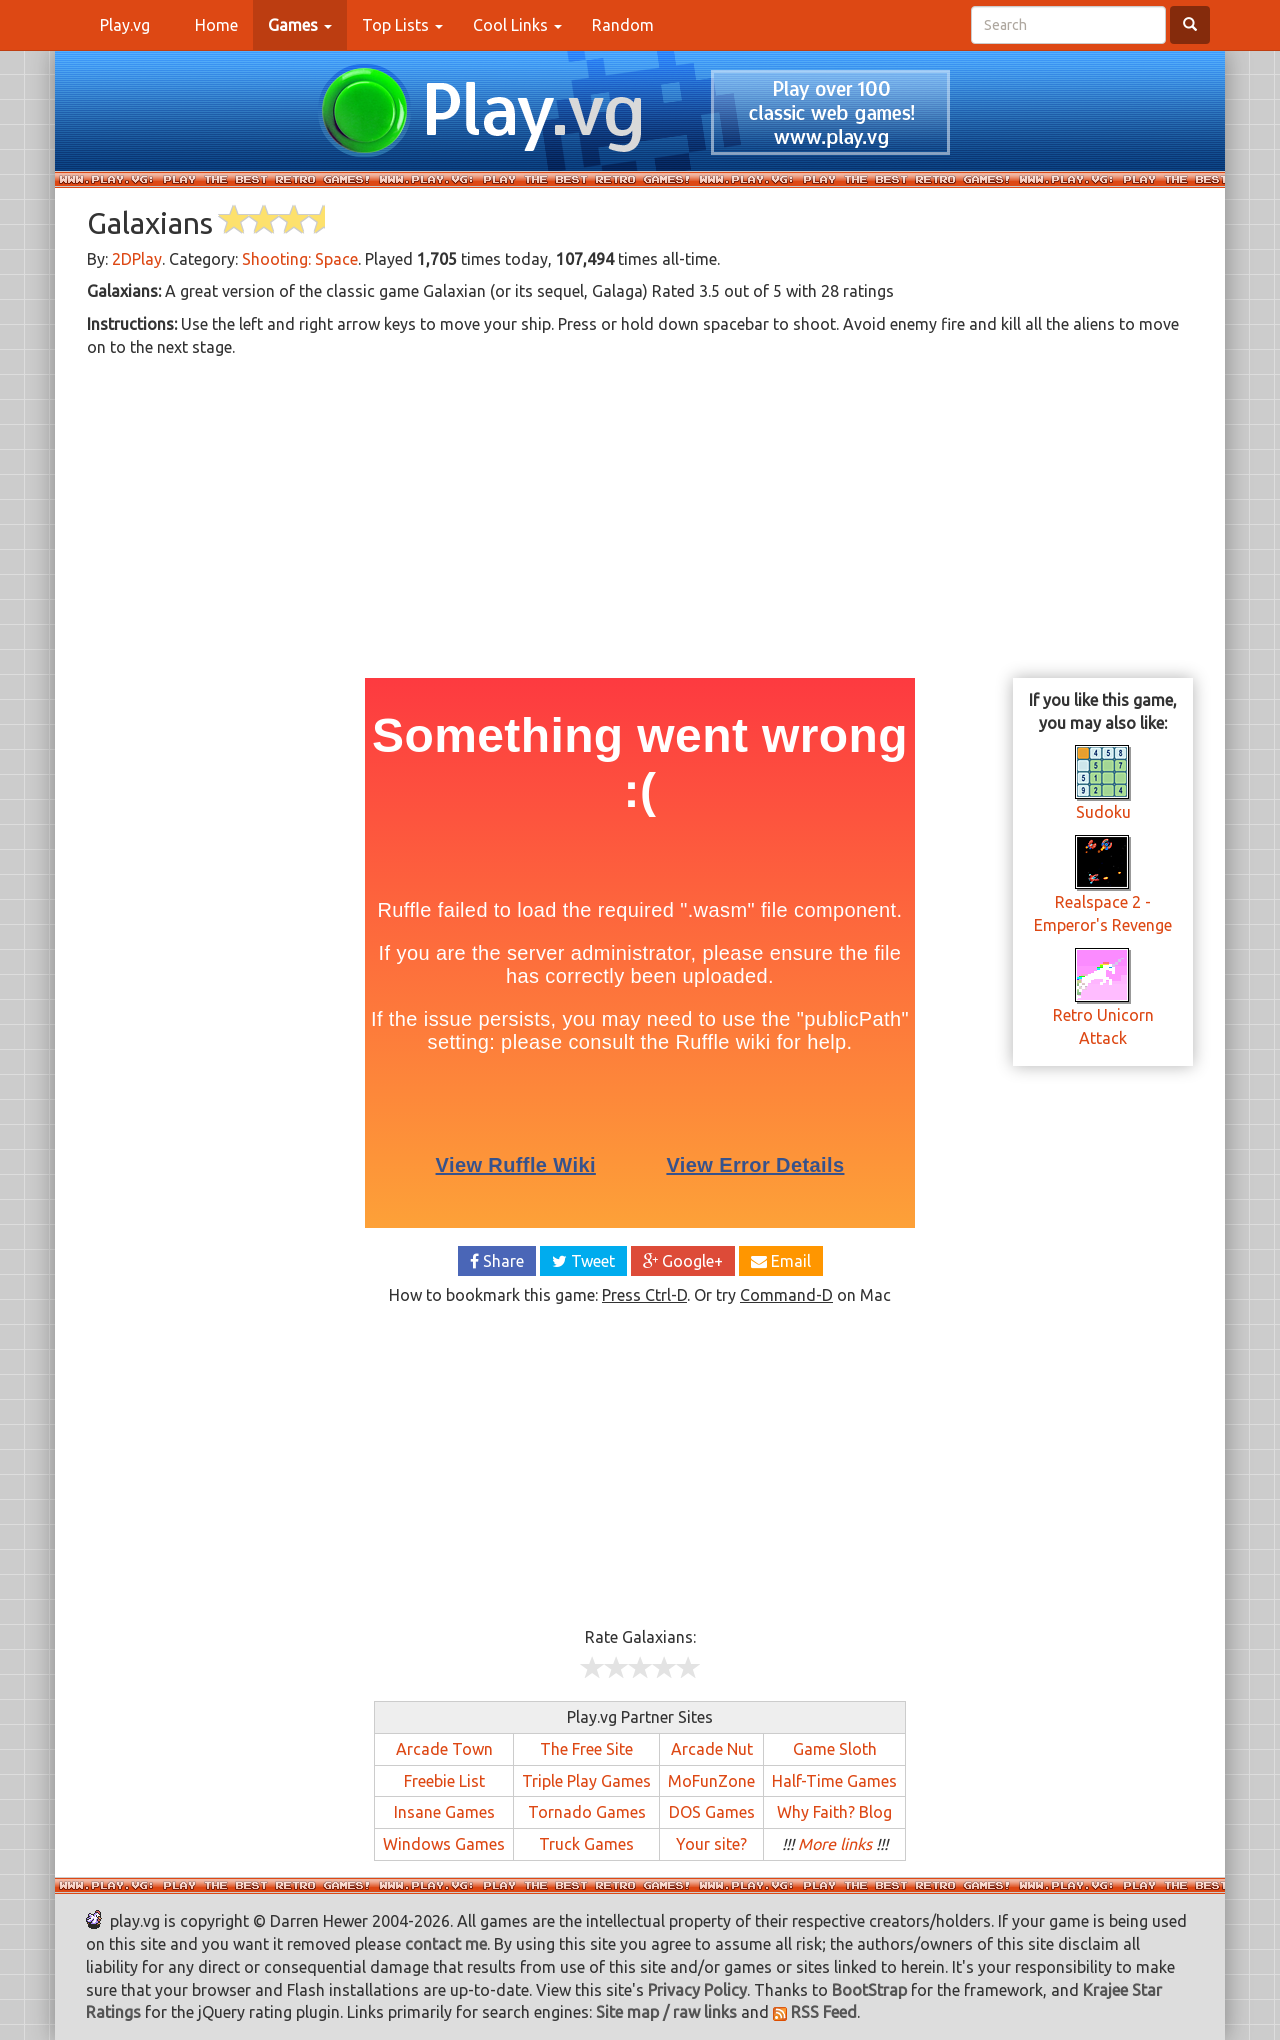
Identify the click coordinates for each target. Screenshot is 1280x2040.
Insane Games (444, 1812)
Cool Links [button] (517, 25)
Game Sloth (835, 1749)
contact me (446, 1944)
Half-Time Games (834, 1781)
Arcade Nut (712, 1749)
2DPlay (137, 259)
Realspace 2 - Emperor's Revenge (1103, 893)
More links (835, 1844)
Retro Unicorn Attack (1103, 1006)
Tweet (583, 1261)
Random (623, 25)
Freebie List (444, 1781)
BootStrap (869, 1990)
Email (781, 1261)
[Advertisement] (640, 515)
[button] (300, 25)
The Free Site (586, 1749)
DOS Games (712, 1812)
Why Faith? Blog (834, 1812)
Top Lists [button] (402, 25)
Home (224, 24)
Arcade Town (444, 1749)
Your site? (711, 1844)
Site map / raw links (666, 2012)
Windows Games (444, 1844)
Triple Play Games (586, 1781)
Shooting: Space (300, 259)
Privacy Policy (697, 1990)
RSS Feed (815, 2012)
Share (497, 1261)
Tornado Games (587, 1812)
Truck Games (586, 1844)
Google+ (683, 1261)
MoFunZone (711, 1781)
